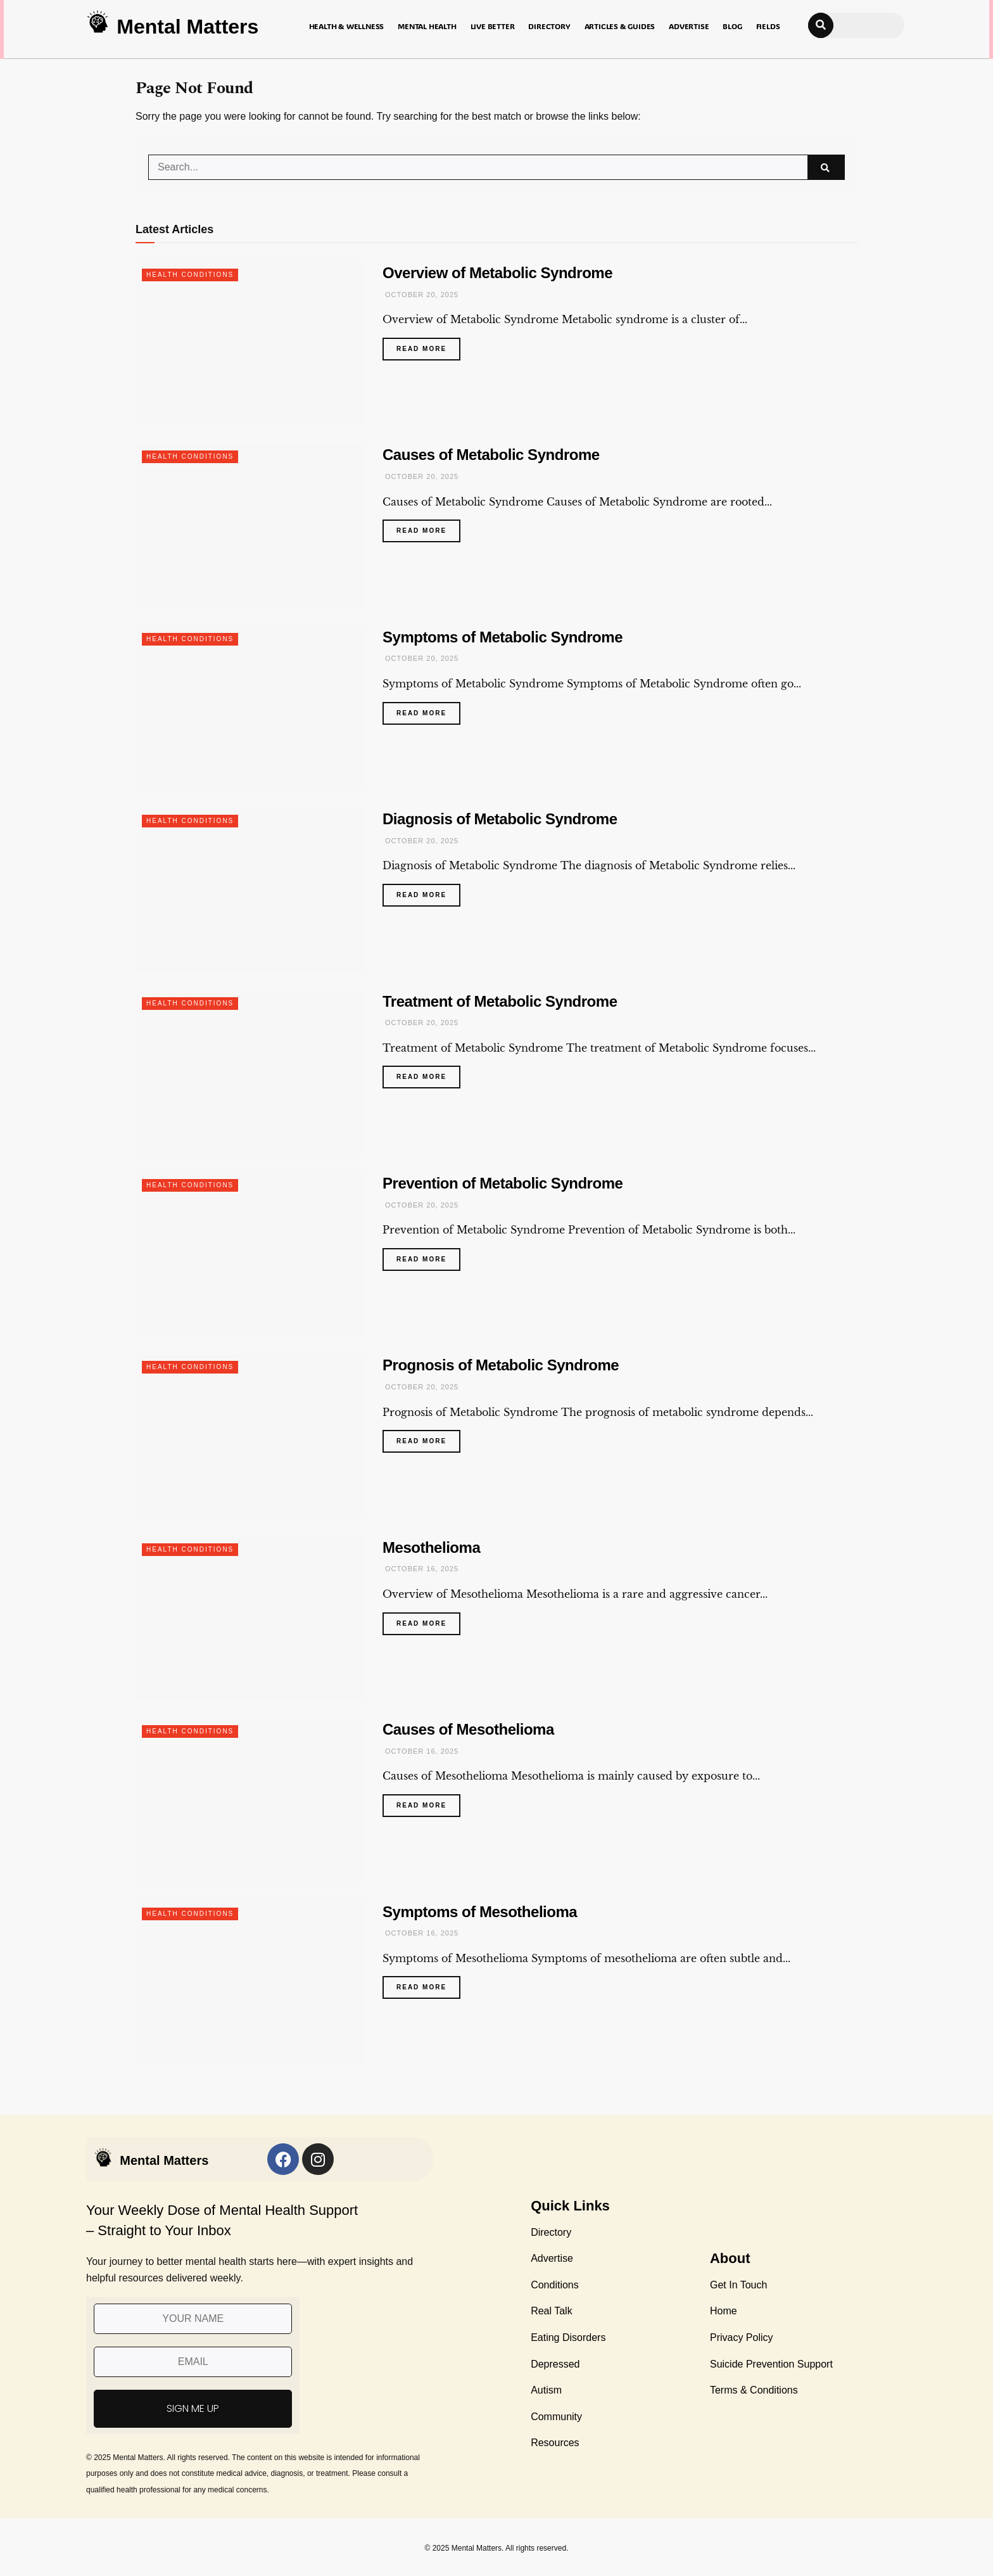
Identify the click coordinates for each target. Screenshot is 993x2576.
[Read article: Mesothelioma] (250, 1618)
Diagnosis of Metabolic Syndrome (500, 818)
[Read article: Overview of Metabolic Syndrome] (250, 343)
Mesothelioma (431, 1547)
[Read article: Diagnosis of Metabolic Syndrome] (250, 889)
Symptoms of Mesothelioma (480, 1911)
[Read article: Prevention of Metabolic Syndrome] (250, 1254)
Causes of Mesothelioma (468, 1729)
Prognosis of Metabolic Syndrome (501, 1365)
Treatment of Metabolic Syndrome (500, 1001)
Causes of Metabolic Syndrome (491, 454)
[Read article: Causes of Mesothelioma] (250, 1800)
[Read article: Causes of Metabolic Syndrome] (250, 525)
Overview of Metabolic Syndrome (497, 272)
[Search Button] (826, 167)
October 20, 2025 (421, 294)
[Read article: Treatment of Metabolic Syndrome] (250, 1072)
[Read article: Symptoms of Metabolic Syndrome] (250, 708)
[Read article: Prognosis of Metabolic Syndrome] (250, 1436)
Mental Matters (187, 26)
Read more (428, 345)
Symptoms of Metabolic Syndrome (503, 637)
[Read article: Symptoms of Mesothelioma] (250, 1982)
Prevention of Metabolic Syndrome (503, 1183)
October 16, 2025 (421, 1568)
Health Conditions (190, 274)
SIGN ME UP (193, 2408)
